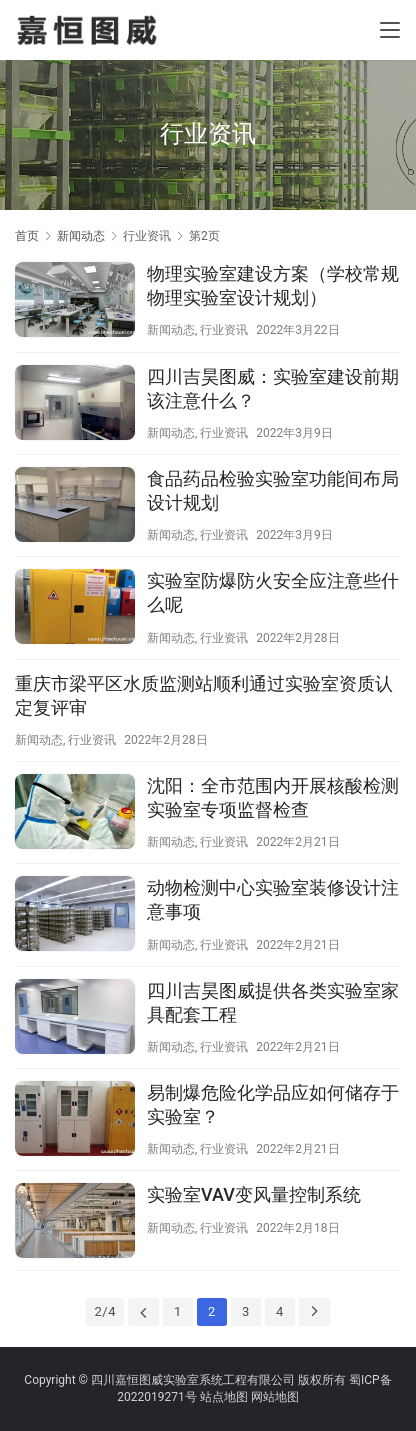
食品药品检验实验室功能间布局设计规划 (273, 490)
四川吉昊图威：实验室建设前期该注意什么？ (273, 388)
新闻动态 (171, 330)
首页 (27, 236)
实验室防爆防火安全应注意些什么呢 (273, 592)
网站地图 (275, 1397)
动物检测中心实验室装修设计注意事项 (273, 899)
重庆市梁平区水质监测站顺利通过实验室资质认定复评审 (204, 695)
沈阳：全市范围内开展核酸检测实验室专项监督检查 (273, 797)
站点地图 (224, 1397)
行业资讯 (224, 330)
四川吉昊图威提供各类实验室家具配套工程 (273, 1002)
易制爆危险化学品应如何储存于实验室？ (273, 1104)
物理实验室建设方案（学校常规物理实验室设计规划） (273, 285)
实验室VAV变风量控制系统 (254, 1194)
